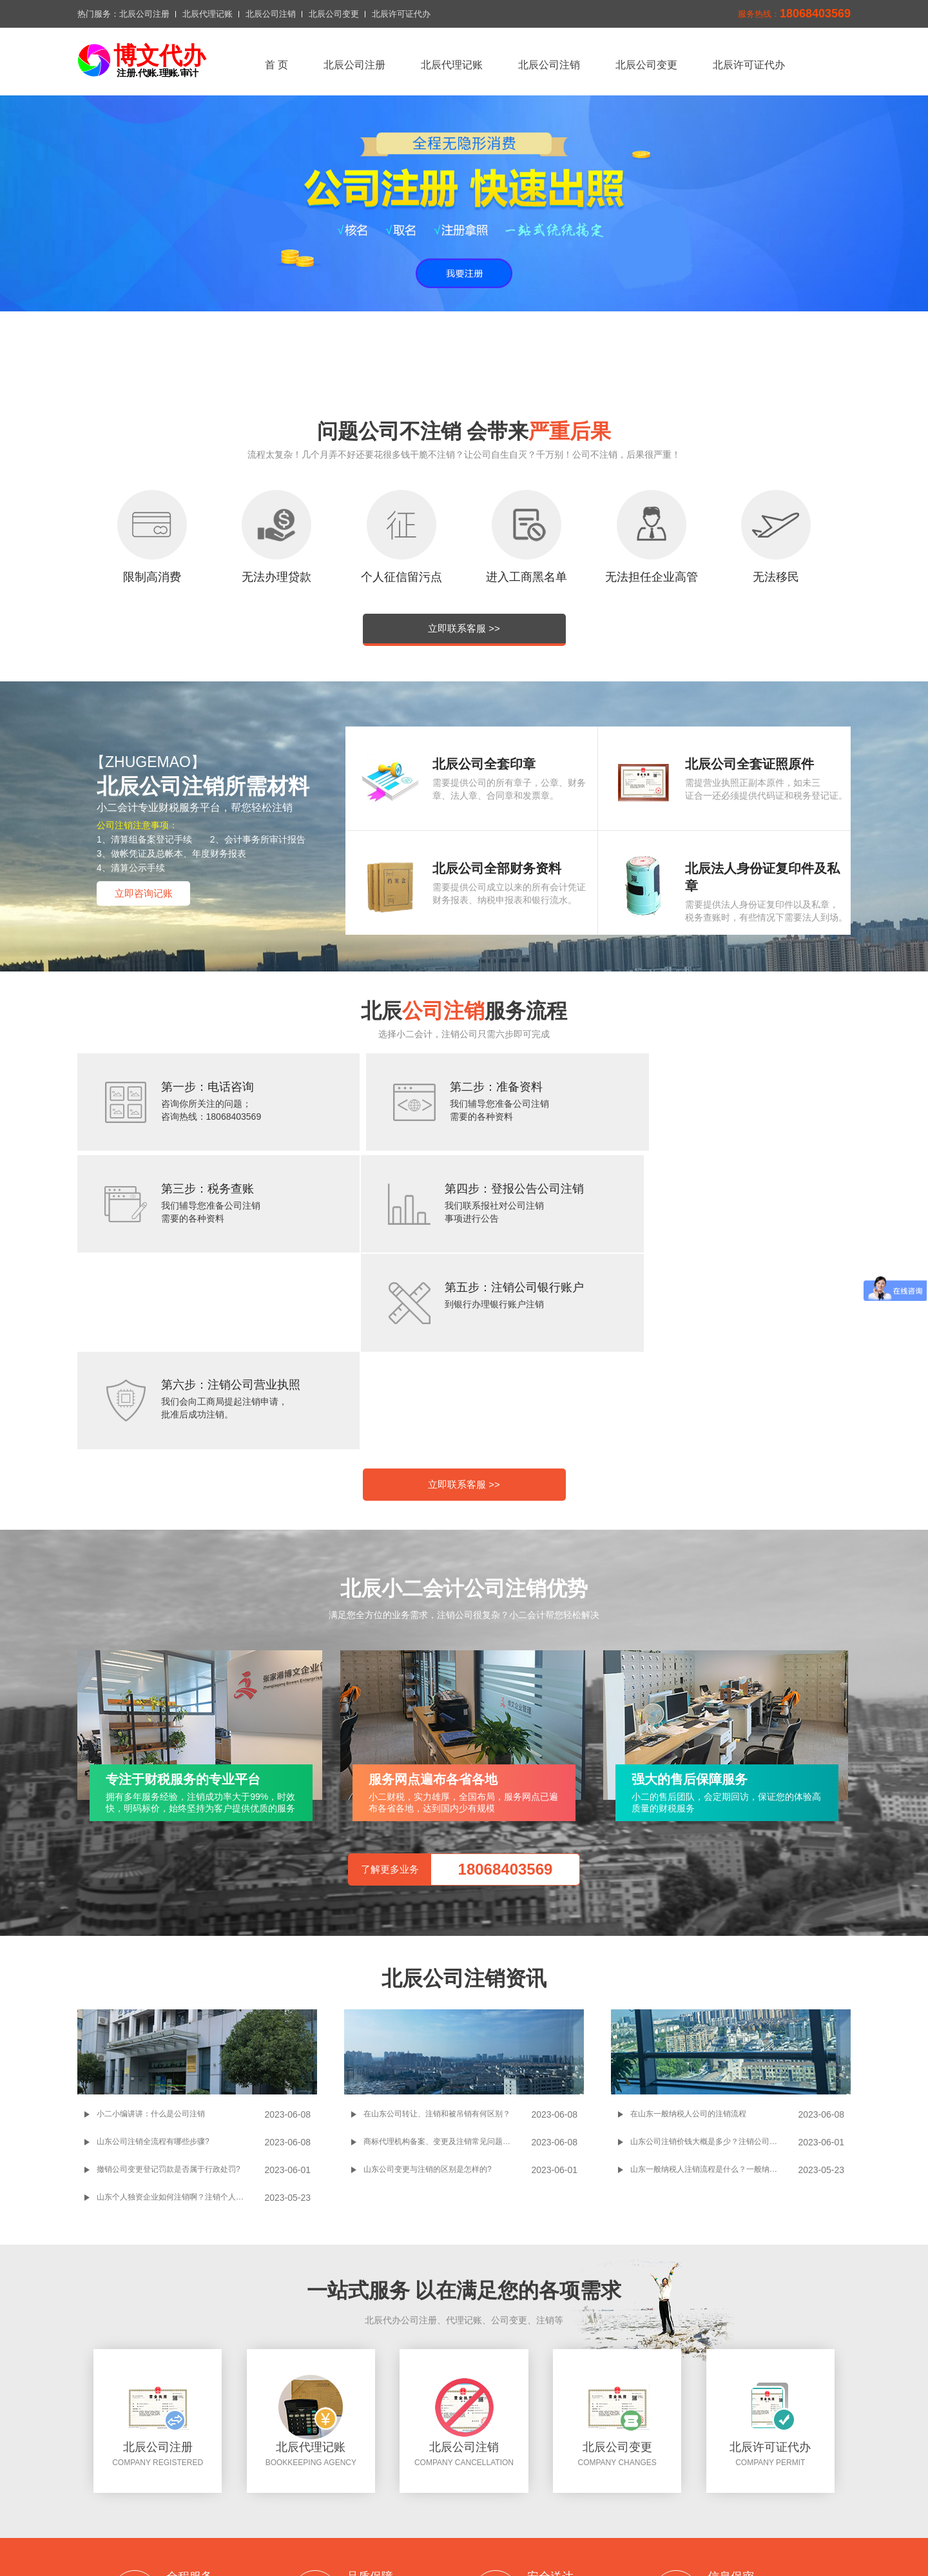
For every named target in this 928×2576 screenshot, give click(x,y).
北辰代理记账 (207, 14)
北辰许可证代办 (401, 14)
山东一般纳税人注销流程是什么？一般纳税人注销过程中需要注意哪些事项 (714, 1983)
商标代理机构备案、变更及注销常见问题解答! (441, 1955)
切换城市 (414, 2500)
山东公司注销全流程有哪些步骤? (153, 1955)
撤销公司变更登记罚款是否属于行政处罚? (168, 1983)
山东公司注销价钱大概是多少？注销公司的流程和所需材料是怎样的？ (714, 1955)
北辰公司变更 (334, 14)
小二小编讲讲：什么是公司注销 (151, 1928)
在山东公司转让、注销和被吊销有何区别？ (436, 1928)
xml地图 (463, 2500)
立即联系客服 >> (464, 628)
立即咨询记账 (144, 893)
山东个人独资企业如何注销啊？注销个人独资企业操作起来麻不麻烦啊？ (180, 2011)
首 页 (276, 64)
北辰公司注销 (271, 14)
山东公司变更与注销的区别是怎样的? (427, 1983)
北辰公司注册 (144, 14)
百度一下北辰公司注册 (364, 2537)
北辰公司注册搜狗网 (547, 2537)
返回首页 (285, 2484)
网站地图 (512, 2500)
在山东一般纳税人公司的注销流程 (688, 1928)
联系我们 (363, 2500)
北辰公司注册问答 (458, 2537)
